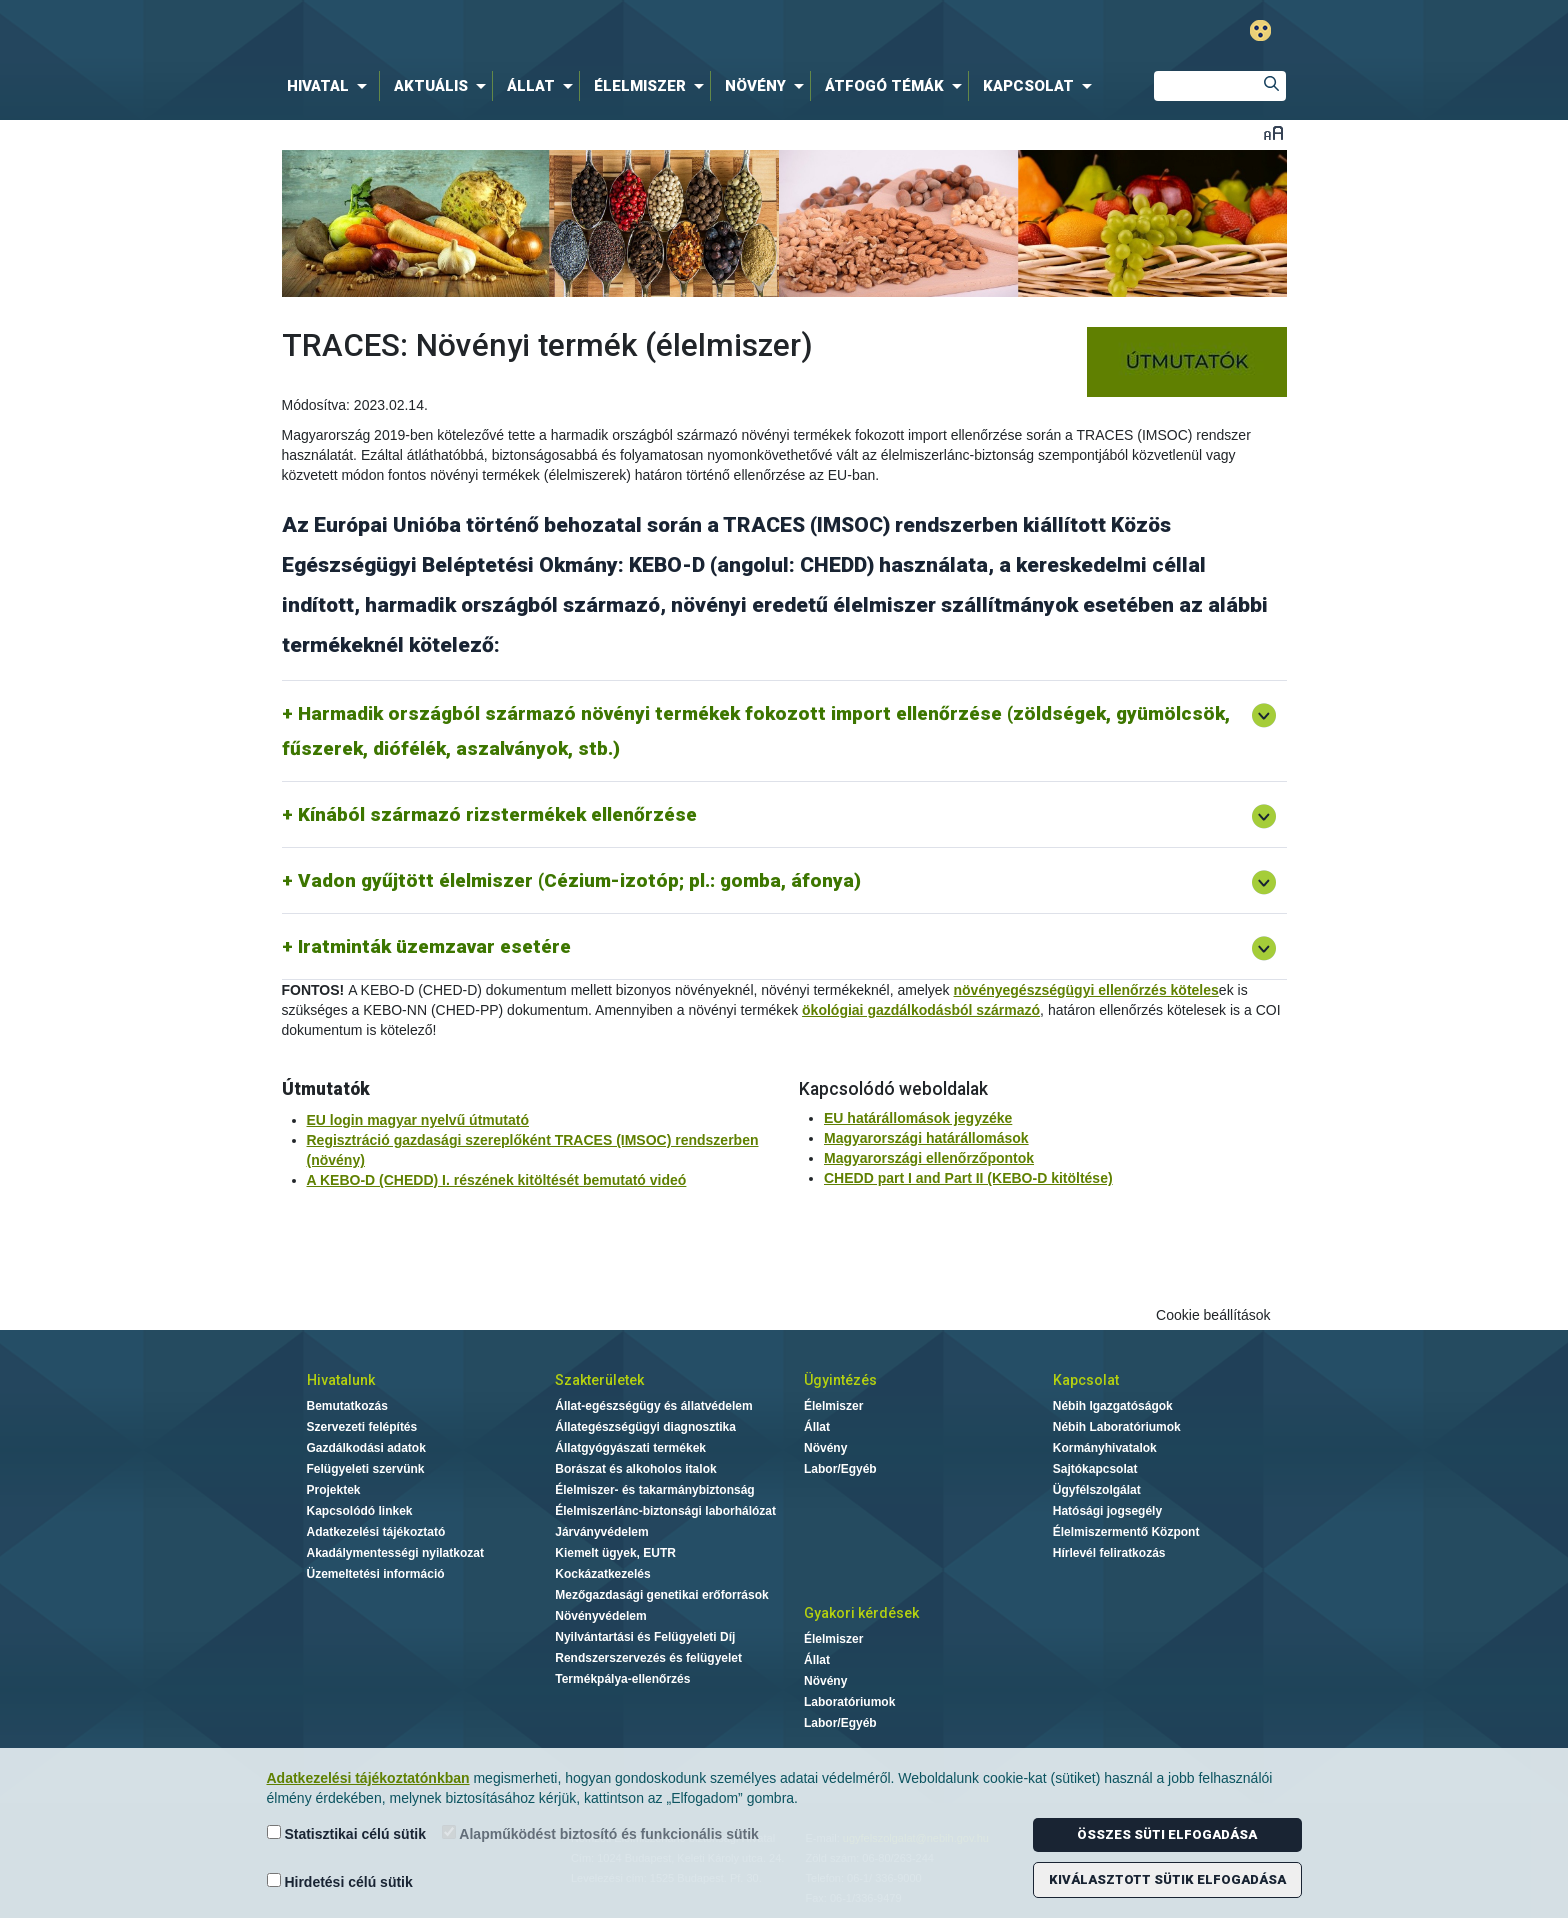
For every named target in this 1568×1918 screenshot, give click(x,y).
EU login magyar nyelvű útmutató (418, 1120)
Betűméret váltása (1273, 132)
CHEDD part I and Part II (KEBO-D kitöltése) (968, 1178)
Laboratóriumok (849, 1702)
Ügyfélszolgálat (1097, 1490)
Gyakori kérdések (861, 1613)
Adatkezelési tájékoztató (376, 1532)
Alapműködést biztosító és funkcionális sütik (600, 1833)
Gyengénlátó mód (1260, 30)
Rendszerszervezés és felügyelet (648, 1658)
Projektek (334, 1490)
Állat (817, 1427)
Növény (825, 1448)
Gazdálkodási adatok (366, 1448)
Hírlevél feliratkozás (1109, 1553)
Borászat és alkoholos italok (635, 1469)
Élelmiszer (833, 1406)
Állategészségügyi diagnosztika (645, 1427)
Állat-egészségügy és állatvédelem (653, 1406)
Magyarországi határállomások (926, 1138)
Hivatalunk (341, 1380)
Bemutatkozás (347, 1406)
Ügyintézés (840, 1380)
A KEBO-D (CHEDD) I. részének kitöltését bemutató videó (497, 1180)
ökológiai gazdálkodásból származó (921, 1010)
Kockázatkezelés (602, 1574)
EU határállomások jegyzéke (918, 1118)
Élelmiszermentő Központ (1126, 1532)
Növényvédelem (600, 1616)
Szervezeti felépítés (362, 1427)
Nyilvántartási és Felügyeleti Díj (645, 1637)
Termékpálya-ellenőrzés (622, 1679)
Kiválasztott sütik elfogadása (1167, 1879)
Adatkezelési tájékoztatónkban (368, 1778)
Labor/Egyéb (840, 1469)
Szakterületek (599, 1380)
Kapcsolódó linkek (360, 1511)
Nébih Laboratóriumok (1117, 1427)
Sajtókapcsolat (1095, 1469)
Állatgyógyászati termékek (630, 1448)
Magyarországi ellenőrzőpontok (929, 1158)
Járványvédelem (601, 1532)
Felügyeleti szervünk (366, 1469)
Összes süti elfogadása (1167, 1834)
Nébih (571, 31)
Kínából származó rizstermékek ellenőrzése (497, 814)
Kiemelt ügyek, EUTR (615, 1553)
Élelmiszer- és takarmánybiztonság (654, 1490)
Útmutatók (326, 1089)
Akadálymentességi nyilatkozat (395, 1553)
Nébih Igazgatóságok (1113, 1406)
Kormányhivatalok (1105, 1448)
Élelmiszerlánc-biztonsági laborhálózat (665, 1511)
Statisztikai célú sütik (347, 1833)
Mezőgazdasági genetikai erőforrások (661, 1595)
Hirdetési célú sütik (340, 1881)
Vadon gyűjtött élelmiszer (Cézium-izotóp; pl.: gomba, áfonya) (579, 880)
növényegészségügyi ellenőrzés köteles (1086, 990)
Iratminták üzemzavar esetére (434, 946)
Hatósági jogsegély (1107, 1511)
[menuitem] (331, 86)
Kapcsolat (1086, 1380)
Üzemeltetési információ (376, 1574)
